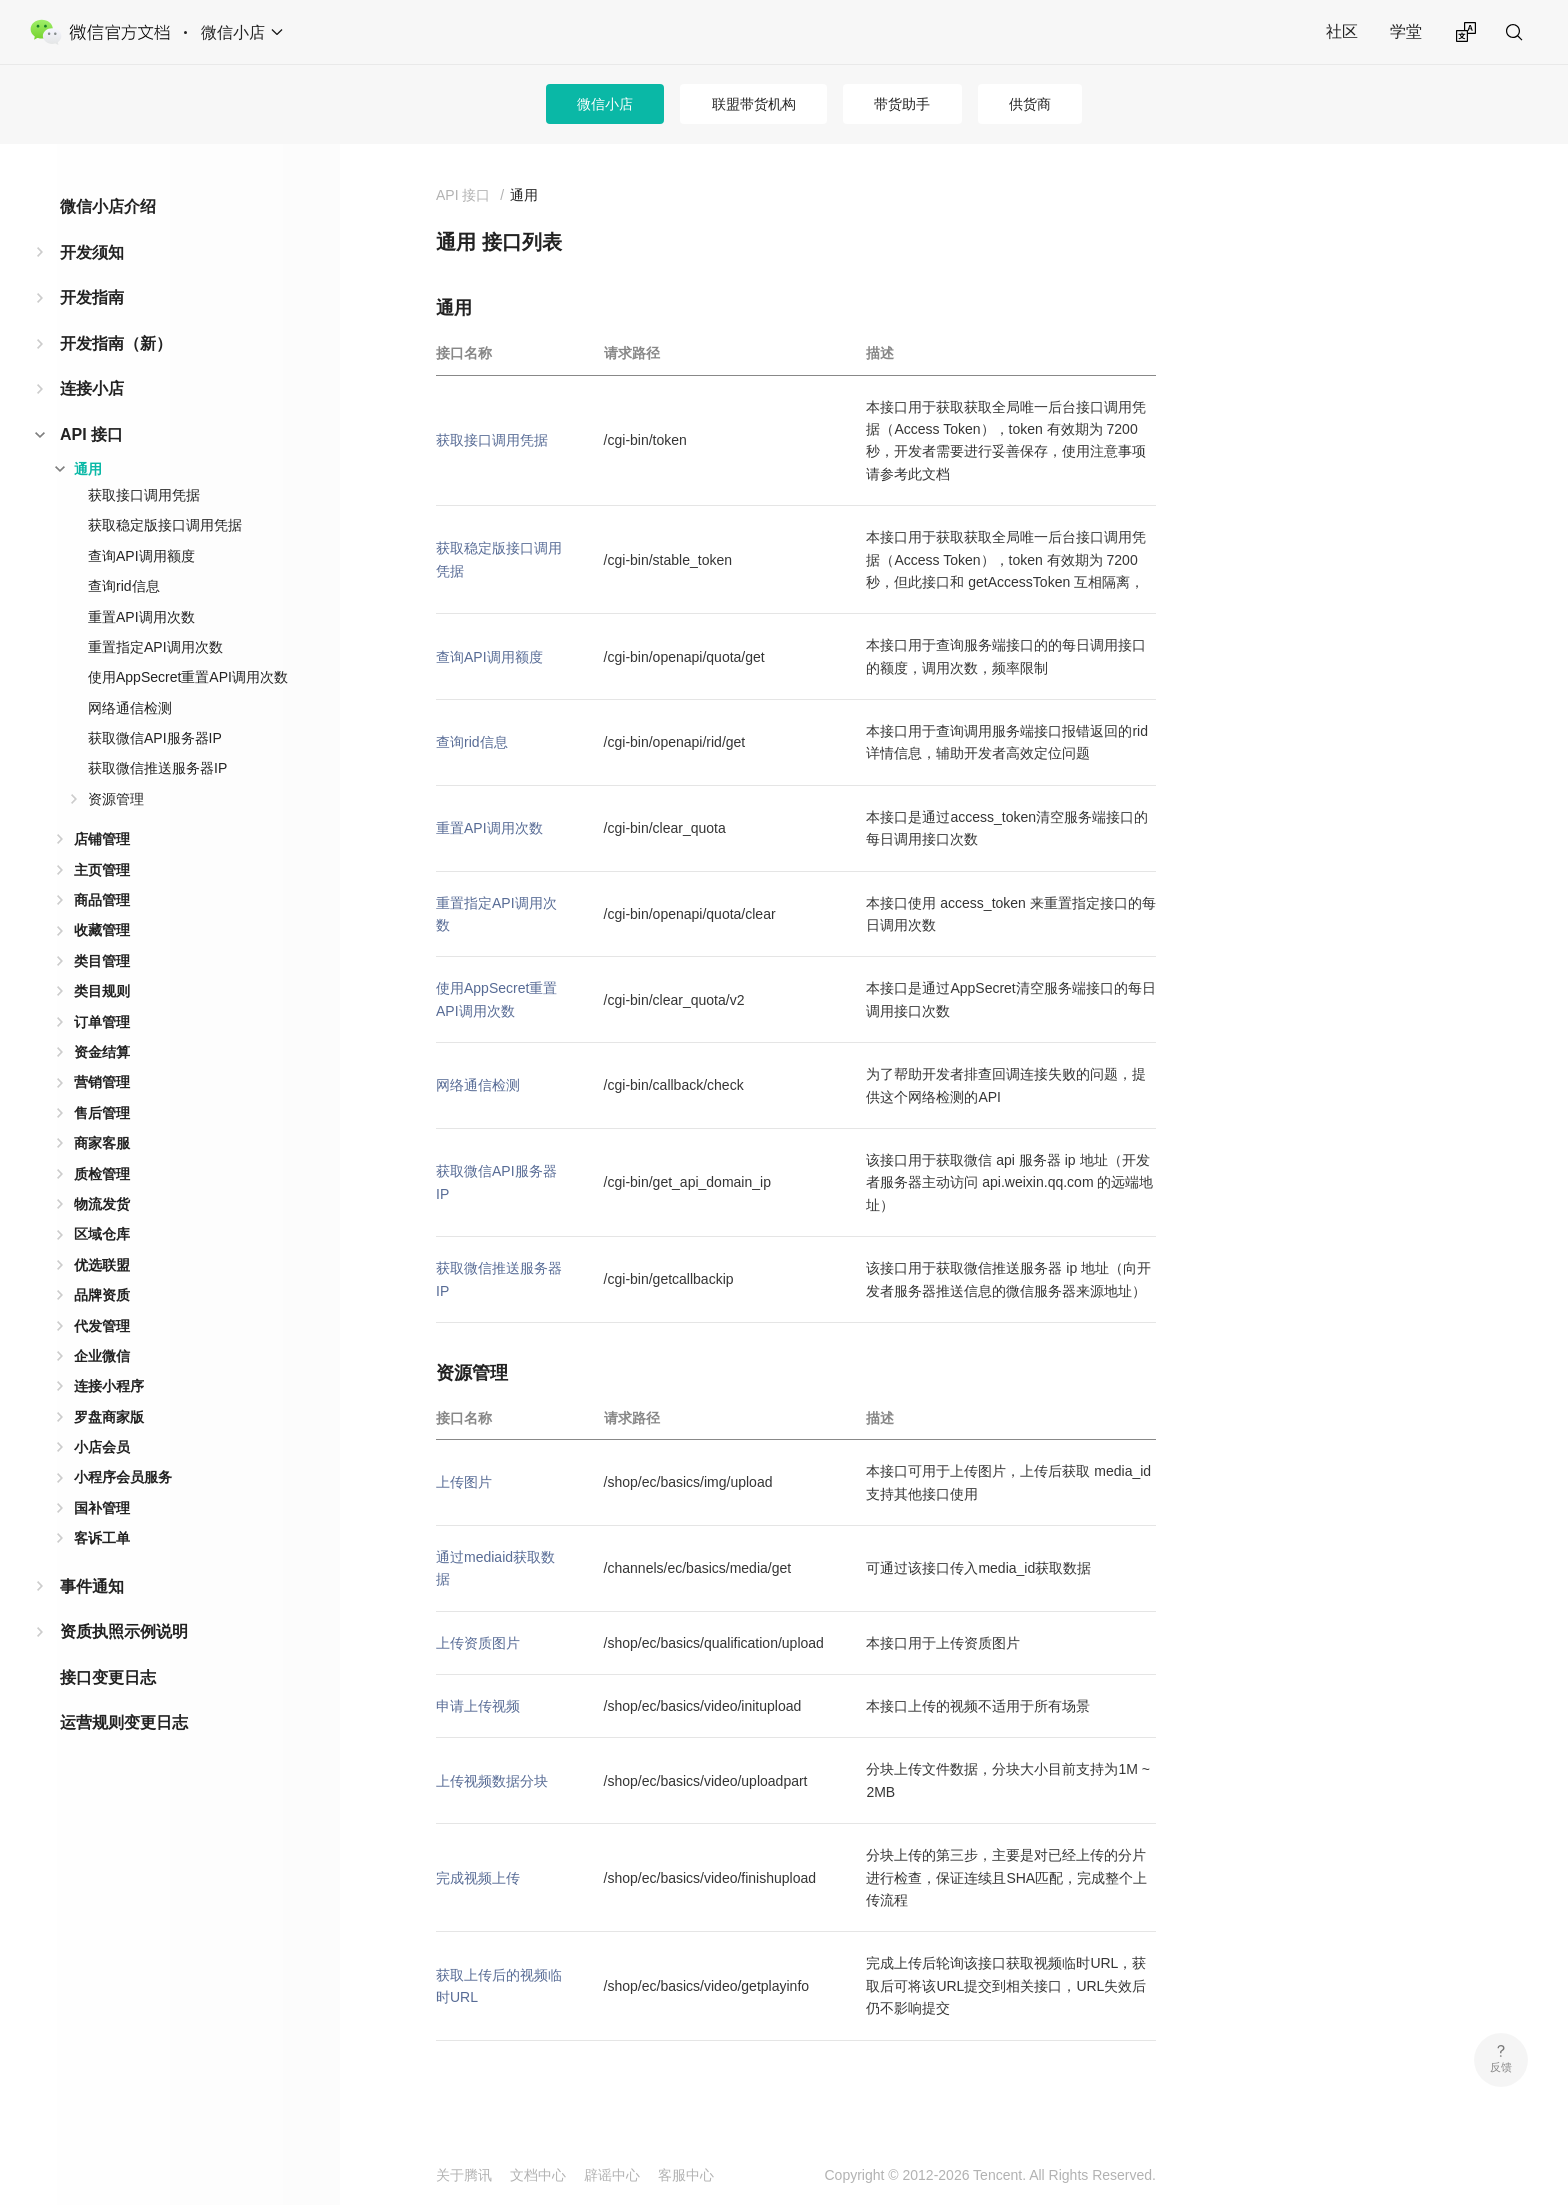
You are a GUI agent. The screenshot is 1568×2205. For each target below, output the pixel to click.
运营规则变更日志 (124, 1722)
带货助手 (902, 104)
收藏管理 (102, 930)
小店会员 (102, 1447)
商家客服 (102, 1143)
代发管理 (102, 1326)
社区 (1342, 31)
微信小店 (605, 104)
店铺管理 (102, 839)
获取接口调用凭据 (144, 495)
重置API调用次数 (141, 617)
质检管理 (102, 1174)
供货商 (1030, 104)
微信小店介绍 (108, 206)
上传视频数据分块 (492, 1781)
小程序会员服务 (123, 1477)
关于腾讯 (464, 2175)
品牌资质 (102, 1295)
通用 (88, 469)
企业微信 (102, 1356)
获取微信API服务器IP (155, 738)
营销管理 (102, 1082)
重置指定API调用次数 (155, 647)
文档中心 (538, 2175)
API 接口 (91, 434)
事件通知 (92, 1586)
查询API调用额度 (141, 556)
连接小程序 (109, 1386)
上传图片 (464, 1482)
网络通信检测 (130, 708)
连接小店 (92, 388)
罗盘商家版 (109, 1417)
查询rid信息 (124, 586)
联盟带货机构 (754, 104)
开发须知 (92, 252)
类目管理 (102, 961)
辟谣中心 (612, 2175)
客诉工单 (102, 1538)
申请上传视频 (478, 1706)
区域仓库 (102, 1234)
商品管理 (102, 900)
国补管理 (102, 1508)
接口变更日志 (108, 1677)
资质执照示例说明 (124, 1631)
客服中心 (686, 2175)
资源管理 (116, 799)
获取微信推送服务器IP (157, 768)
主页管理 (102, 870)
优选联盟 (102, 1265)
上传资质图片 (478, 1643)
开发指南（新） (116, 343)
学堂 (1406, 31)
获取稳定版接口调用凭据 (165, 525)
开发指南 (92, 297)
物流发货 (102, 1204)
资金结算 (102, 1052)
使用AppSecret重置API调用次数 (188, 677)
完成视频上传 (478, 1878)
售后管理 (102, 1113)
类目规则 (102, 991)
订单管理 (102, 1022)
